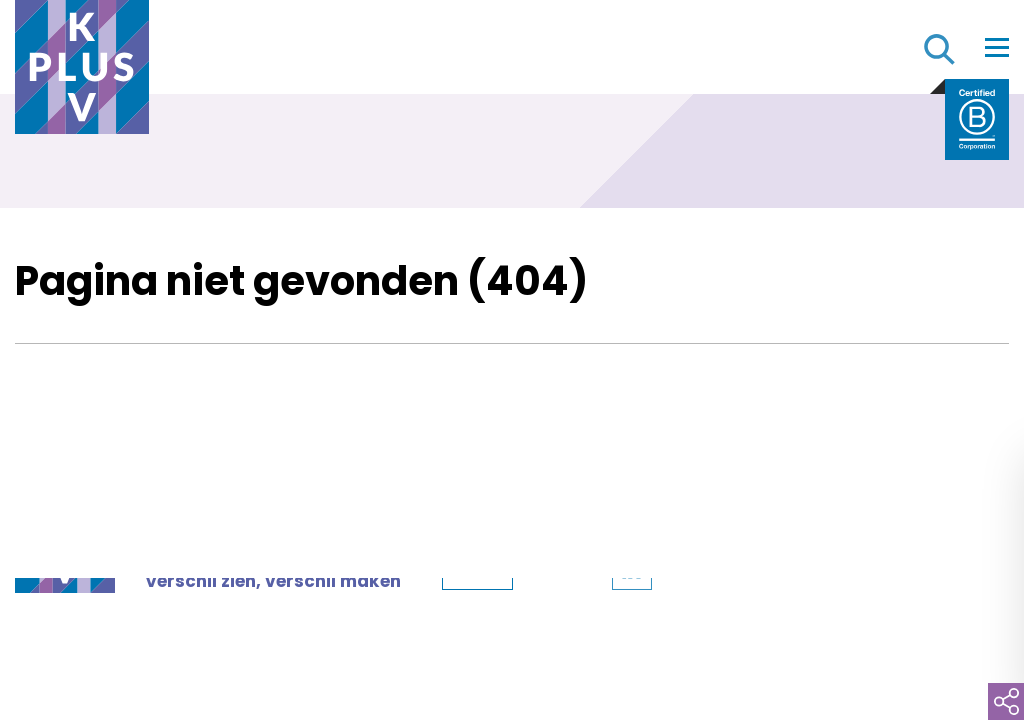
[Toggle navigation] (997, 47)
